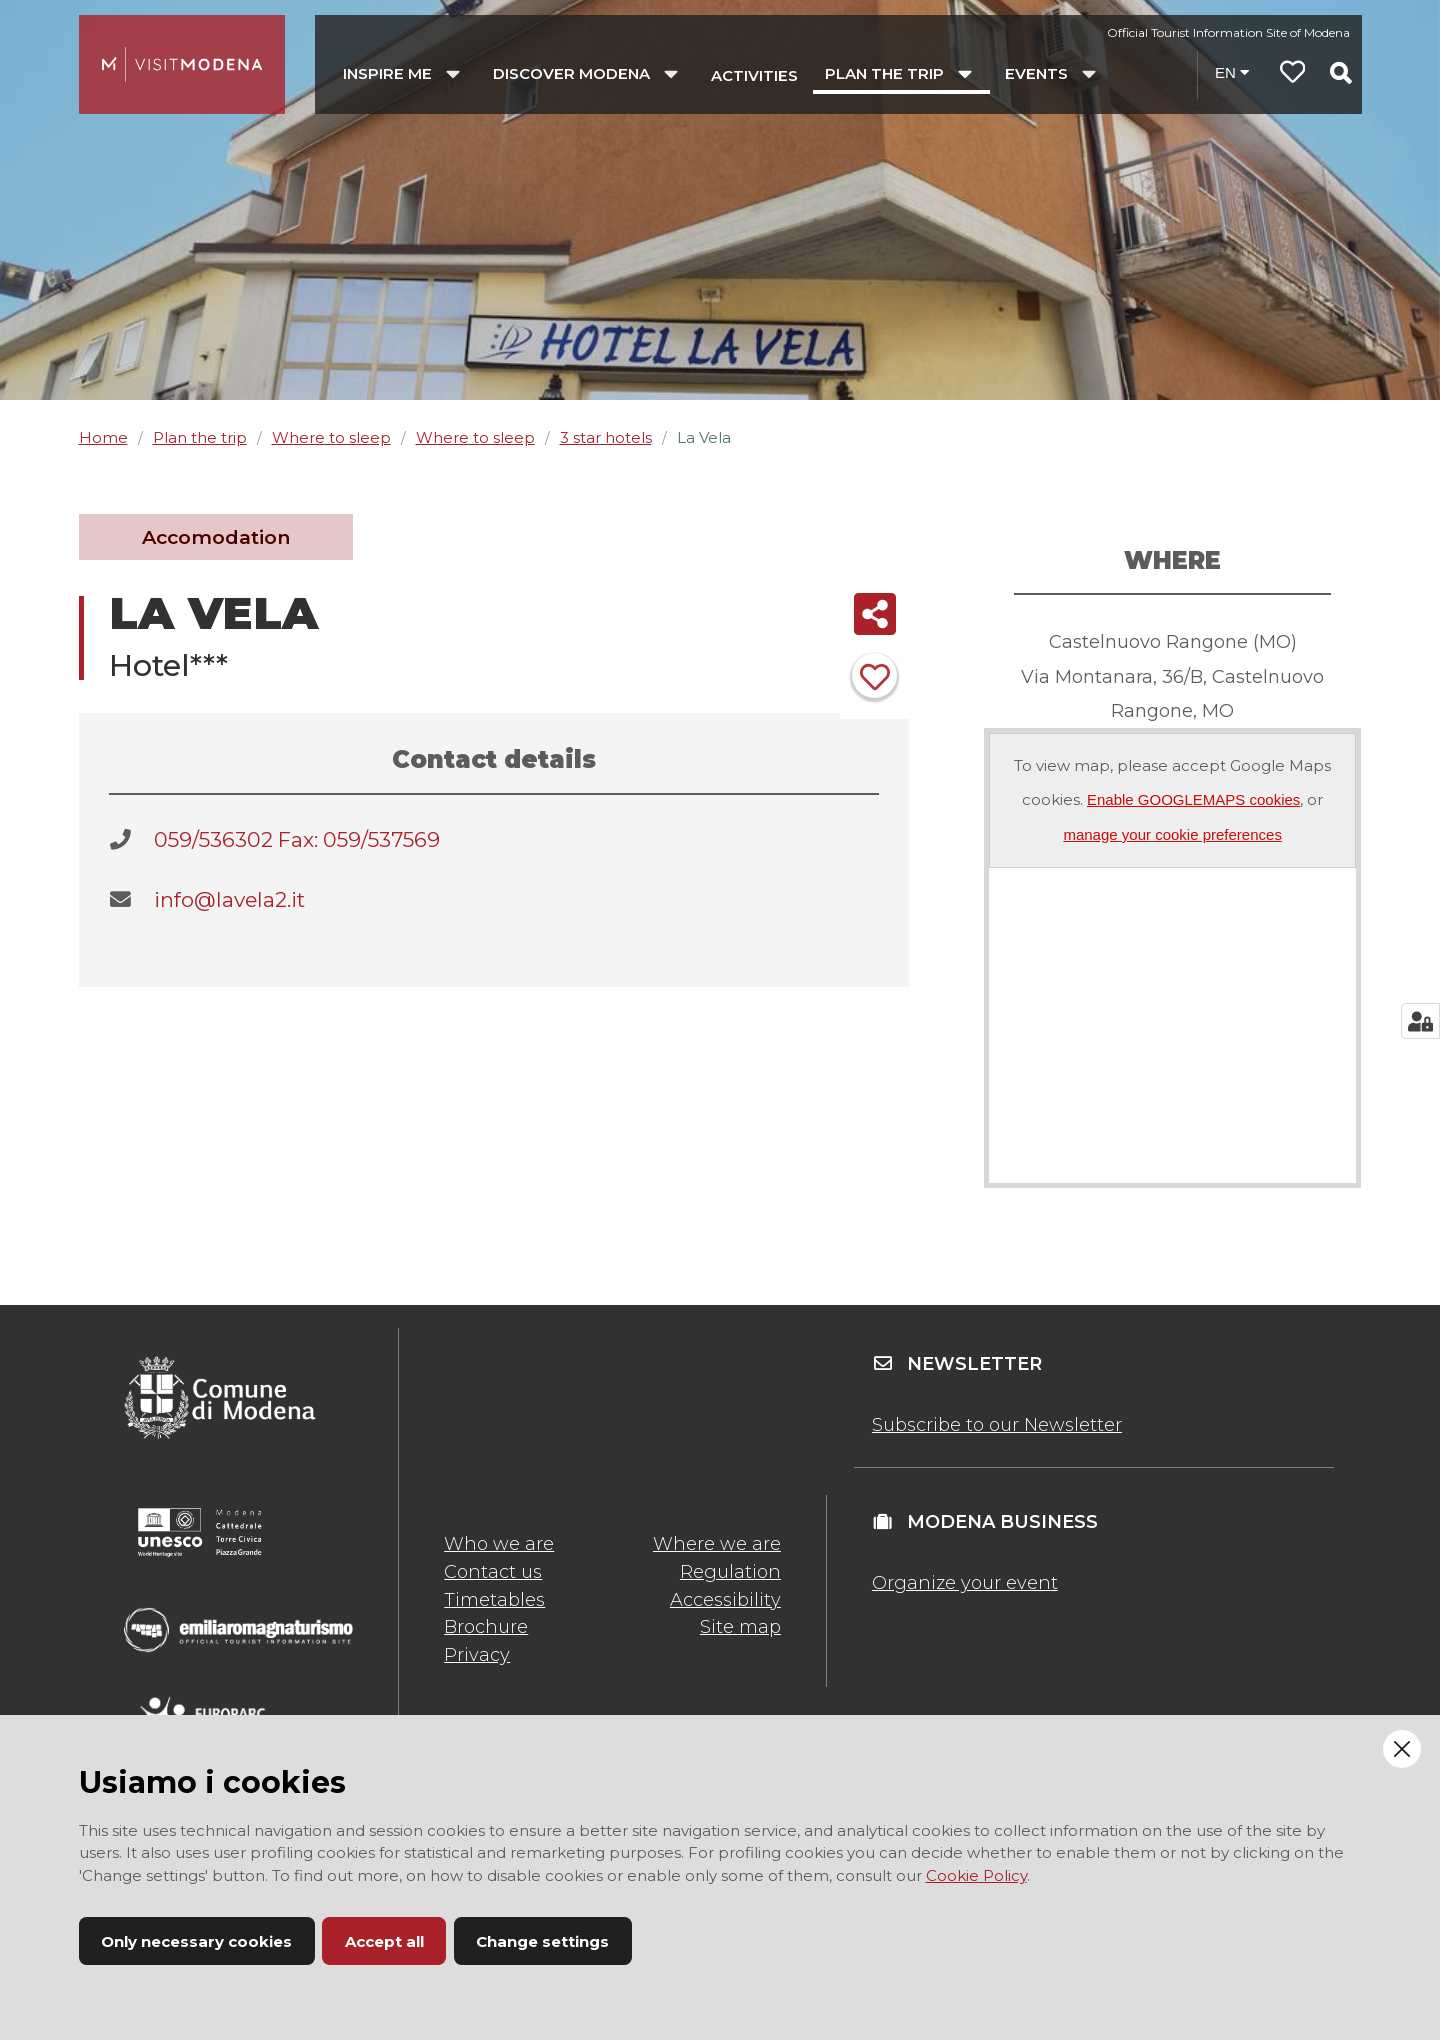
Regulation (730, 1572)
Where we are (717, 1544)
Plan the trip (200, 437)
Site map (740, 1627)
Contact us (493, 1572)
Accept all (384, 1941)
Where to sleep (331, 437)
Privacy (477, 1655)
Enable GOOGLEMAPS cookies (1193, 799)
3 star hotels (606, 437)
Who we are (499, 1544)
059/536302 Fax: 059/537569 (297, 839)
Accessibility (725, 1600)
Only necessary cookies (196, 1941)
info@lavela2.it (229, 899)
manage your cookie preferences (1172, 834)
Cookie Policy (976, 1875)
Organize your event (965, 1583)
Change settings (542, 1941)
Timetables (494, 1600)
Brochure (486, 1627)
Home (103, 437)
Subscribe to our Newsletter (997, 1425)
